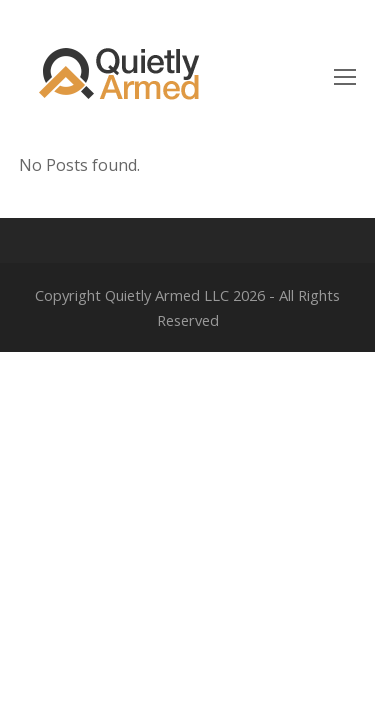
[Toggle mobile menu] (345, 76)
